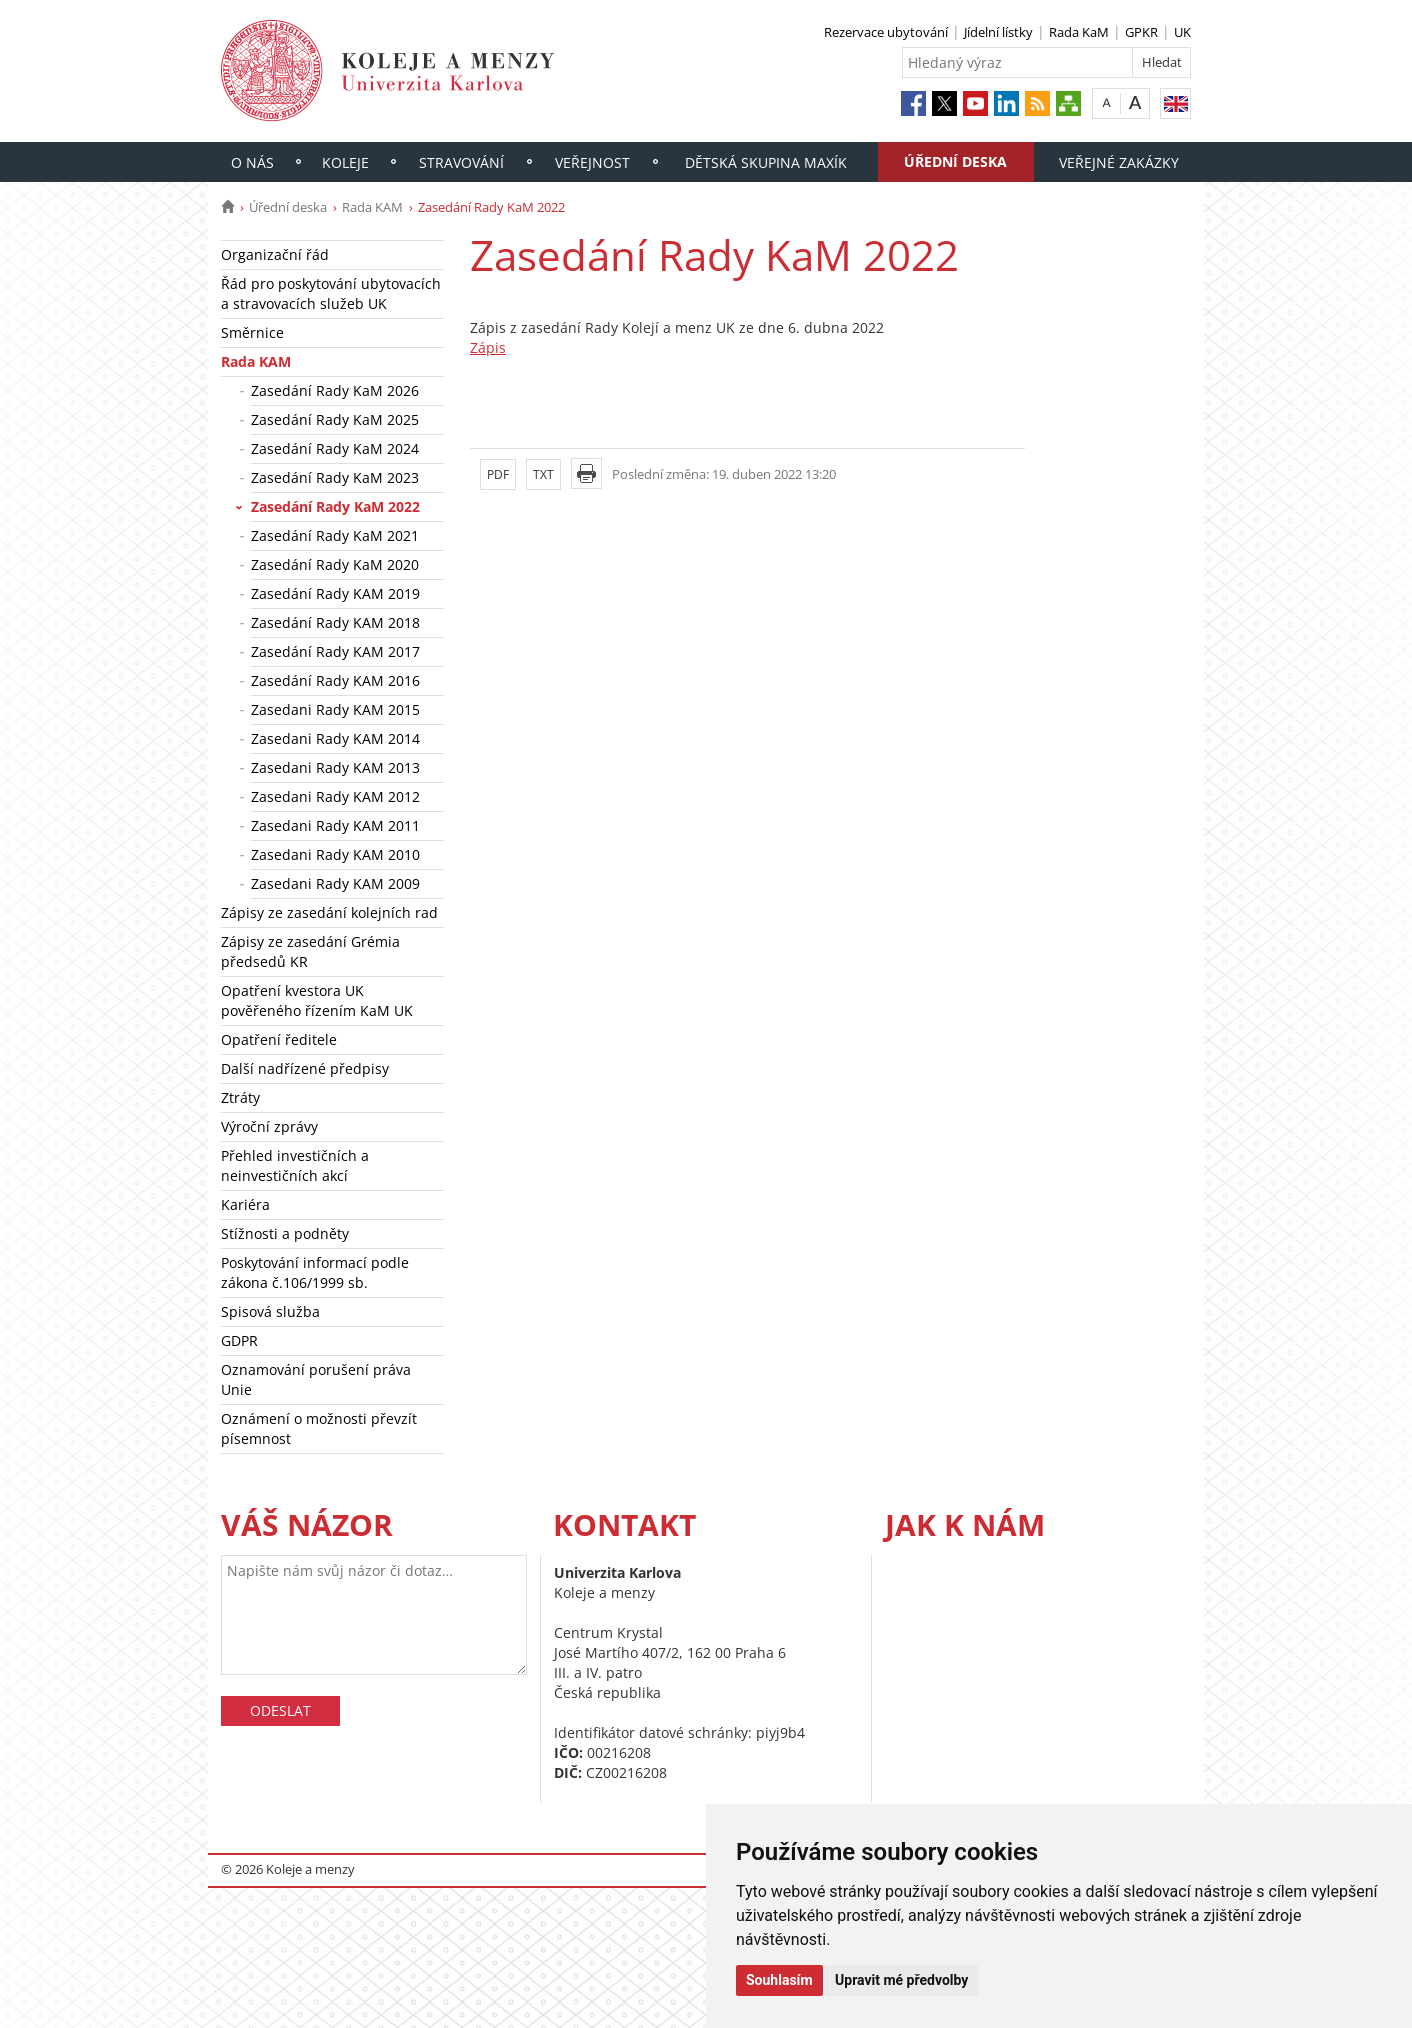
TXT (543, 474)
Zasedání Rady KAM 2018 (335, 622)
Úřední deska (955, 161)
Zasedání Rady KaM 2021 (335, 535)
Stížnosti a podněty (285, 1233)
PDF (498, 474)
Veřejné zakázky (1119, 162)
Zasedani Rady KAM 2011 (335, 825)
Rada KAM (372, 207)
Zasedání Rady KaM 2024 (335, 448)
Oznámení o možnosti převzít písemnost (319, 1428)
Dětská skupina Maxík (766, 162)
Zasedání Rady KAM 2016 (335, 680)
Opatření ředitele (279, 1039)
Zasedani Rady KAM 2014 (335, 738)
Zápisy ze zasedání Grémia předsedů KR (310, 951)
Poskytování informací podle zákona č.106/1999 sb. (315, 1272)
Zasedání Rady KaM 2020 (335, 564)
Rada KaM (1079, 32)
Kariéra (245, 1204)
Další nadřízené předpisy (305, 1068)
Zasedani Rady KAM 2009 (335, 883)
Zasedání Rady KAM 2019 (335, 593)
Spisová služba (270, 1311)
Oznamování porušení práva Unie (316, 1379)
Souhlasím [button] (779, 1980)
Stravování (461, 162)
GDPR (239, 1340)
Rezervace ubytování (886, 32)
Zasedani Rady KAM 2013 (335, 767)
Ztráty (240, 1097)
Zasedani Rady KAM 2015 (335, 709)
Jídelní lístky (998, 32)
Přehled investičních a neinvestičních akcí (295, 1165)
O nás (252, 162)
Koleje (345, 162)
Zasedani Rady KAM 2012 (335, 796)
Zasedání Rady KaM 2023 (335, 477)
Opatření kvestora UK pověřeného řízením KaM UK (317, 1000)
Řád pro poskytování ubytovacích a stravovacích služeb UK (331, 293)
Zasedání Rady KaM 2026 (335, 390)
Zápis (488, 347)
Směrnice (252, 332)
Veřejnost (592, 162)
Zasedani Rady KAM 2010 (335, 854)
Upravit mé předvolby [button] (901, 1980)
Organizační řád (275, 254)
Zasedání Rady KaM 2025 (335, 419)
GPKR (1141, 32)
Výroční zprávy (269, 1126)
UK (1182, 32)
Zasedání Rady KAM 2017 (335, 651)
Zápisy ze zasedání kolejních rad (329, 912)
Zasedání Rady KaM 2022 (335, 506)
